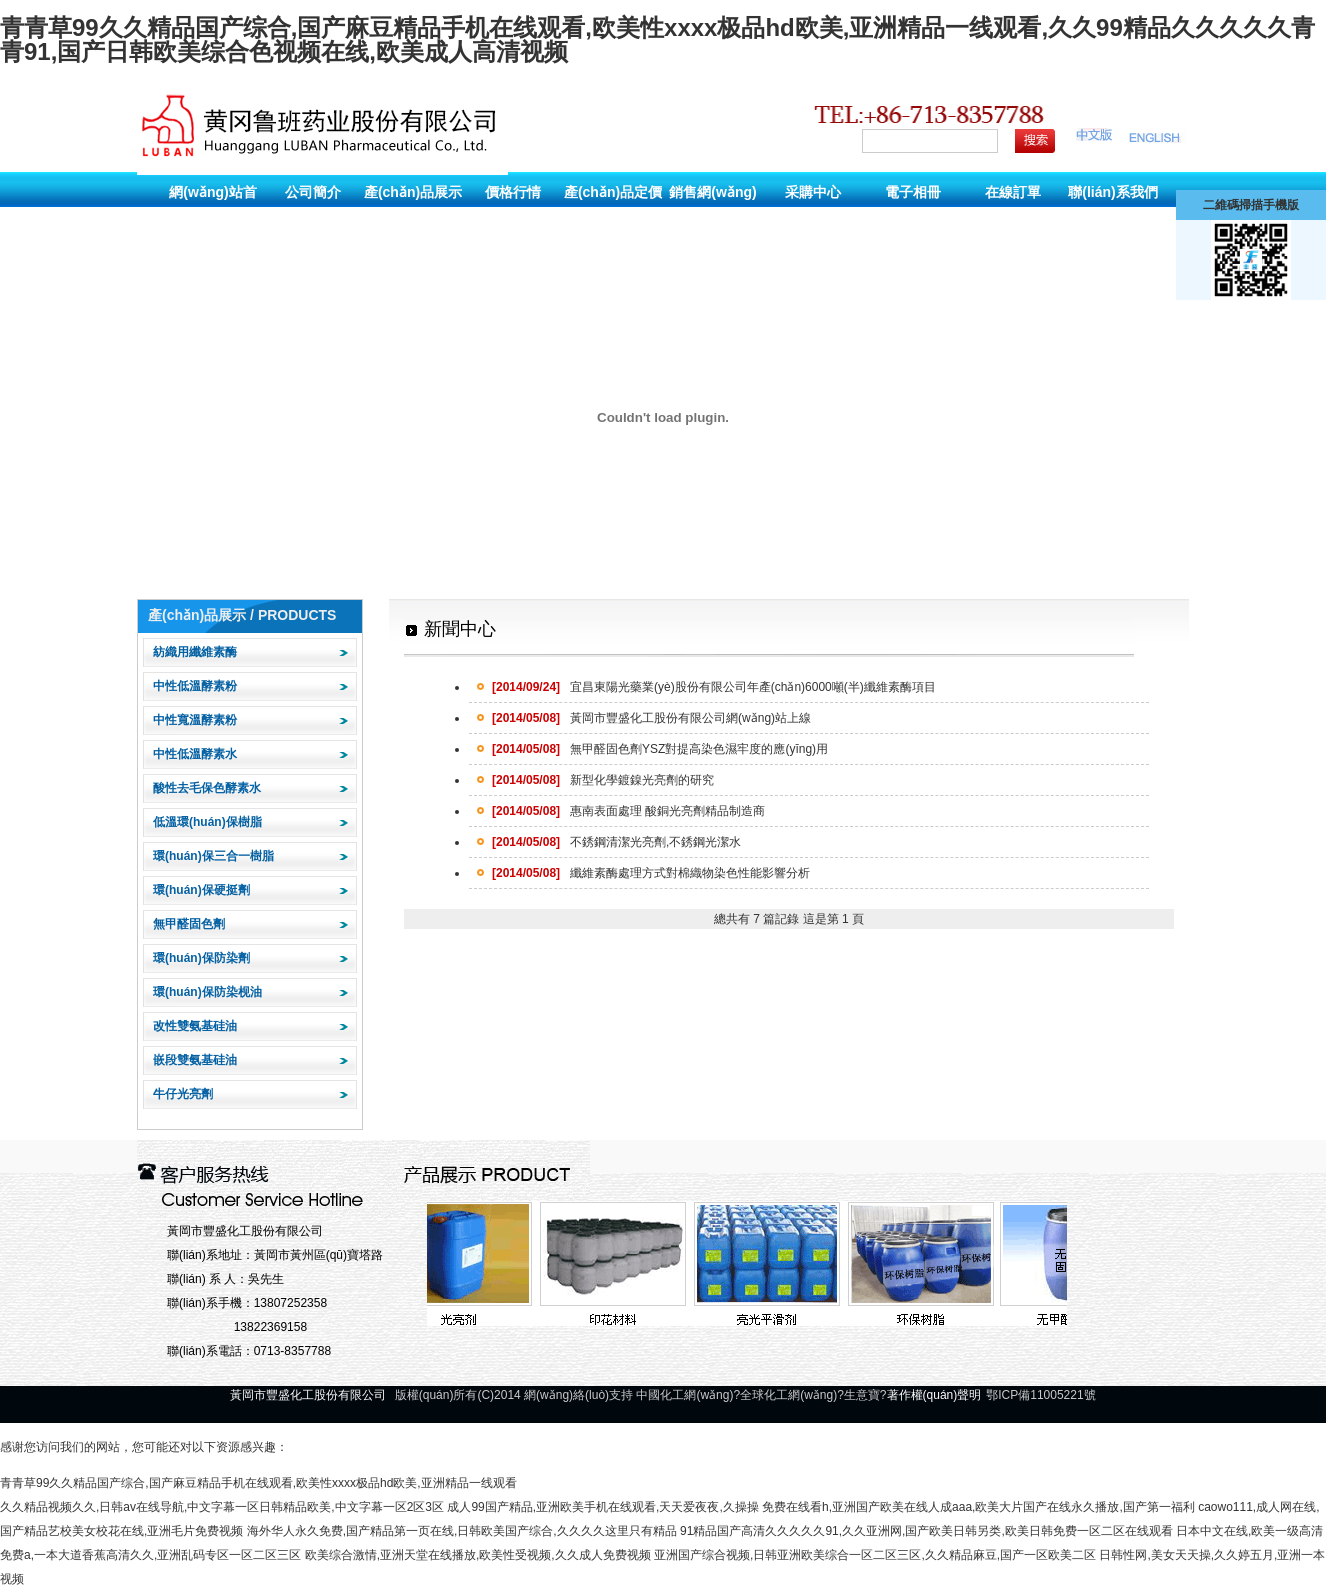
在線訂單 (1013, 192)
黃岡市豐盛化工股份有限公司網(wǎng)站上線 (651, 718)
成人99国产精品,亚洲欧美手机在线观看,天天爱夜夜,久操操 (602, 1507)
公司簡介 (313, 192)
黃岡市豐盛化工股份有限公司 (245, 1231)
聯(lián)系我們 (1112, 192)
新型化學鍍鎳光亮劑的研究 (603, 780)
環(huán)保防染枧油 (207, 992)
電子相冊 (913, 192)
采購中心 (813, 192)
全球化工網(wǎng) (788, 1395)
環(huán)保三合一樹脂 (213, 856)
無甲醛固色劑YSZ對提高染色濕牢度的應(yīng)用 (660, 749)
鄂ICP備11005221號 (1040, 1395)
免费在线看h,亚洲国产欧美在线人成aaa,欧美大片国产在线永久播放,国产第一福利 (978, 1507)
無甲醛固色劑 (189, 924)
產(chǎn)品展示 (413, 192)
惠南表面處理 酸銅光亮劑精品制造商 (628, 811)
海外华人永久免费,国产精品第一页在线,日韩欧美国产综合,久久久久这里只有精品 (462, 1531)
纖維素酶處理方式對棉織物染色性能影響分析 (651, 873)
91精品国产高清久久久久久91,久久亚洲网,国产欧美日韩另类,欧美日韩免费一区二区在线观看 (926, 1531)
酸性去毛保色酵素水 (207, 788)
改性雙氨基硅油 (195, 1026)
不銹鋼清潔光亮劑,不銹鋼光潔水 (616, 842)
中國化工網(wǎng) (684, 1395)
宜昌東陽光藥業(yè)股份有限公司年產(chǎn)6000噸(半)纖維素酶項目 (714, 687)
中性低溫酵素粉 (195, 686)
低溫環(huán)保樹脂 (207, 822)
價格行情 (513, 192)
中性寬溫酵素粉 (195, 720)
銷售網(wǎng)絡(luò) (712, 209)
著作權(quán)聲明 (934, 1395)
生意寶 (862, 1395)
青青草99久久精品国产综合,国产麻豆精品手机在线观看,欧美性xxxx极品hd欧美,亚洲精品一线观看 (258, 1483)
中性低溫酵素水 (195, 754)
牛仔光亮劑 (183, 1094)
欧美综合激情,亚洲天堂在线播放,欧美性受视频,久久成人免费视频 (478, 1555)
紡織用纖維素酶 (195, 652)
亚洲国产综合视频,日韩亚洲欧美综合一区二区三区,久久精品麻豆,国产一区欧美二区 (875, 1555)
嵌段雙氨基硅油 (195, 1060)
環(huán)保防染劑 (201, 958)
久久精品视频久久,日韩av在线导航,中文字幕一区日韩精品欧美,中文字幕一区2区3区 (222, 1507)
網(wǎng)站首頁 (212, 209)
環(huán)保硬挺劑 (201, 890)
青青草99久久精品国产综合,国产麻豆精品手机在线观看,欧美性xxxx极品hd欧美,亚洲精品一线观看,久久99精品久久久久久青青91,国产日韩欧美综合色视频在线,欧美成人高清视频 (657, 39)
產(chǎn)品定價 (613, 192)
